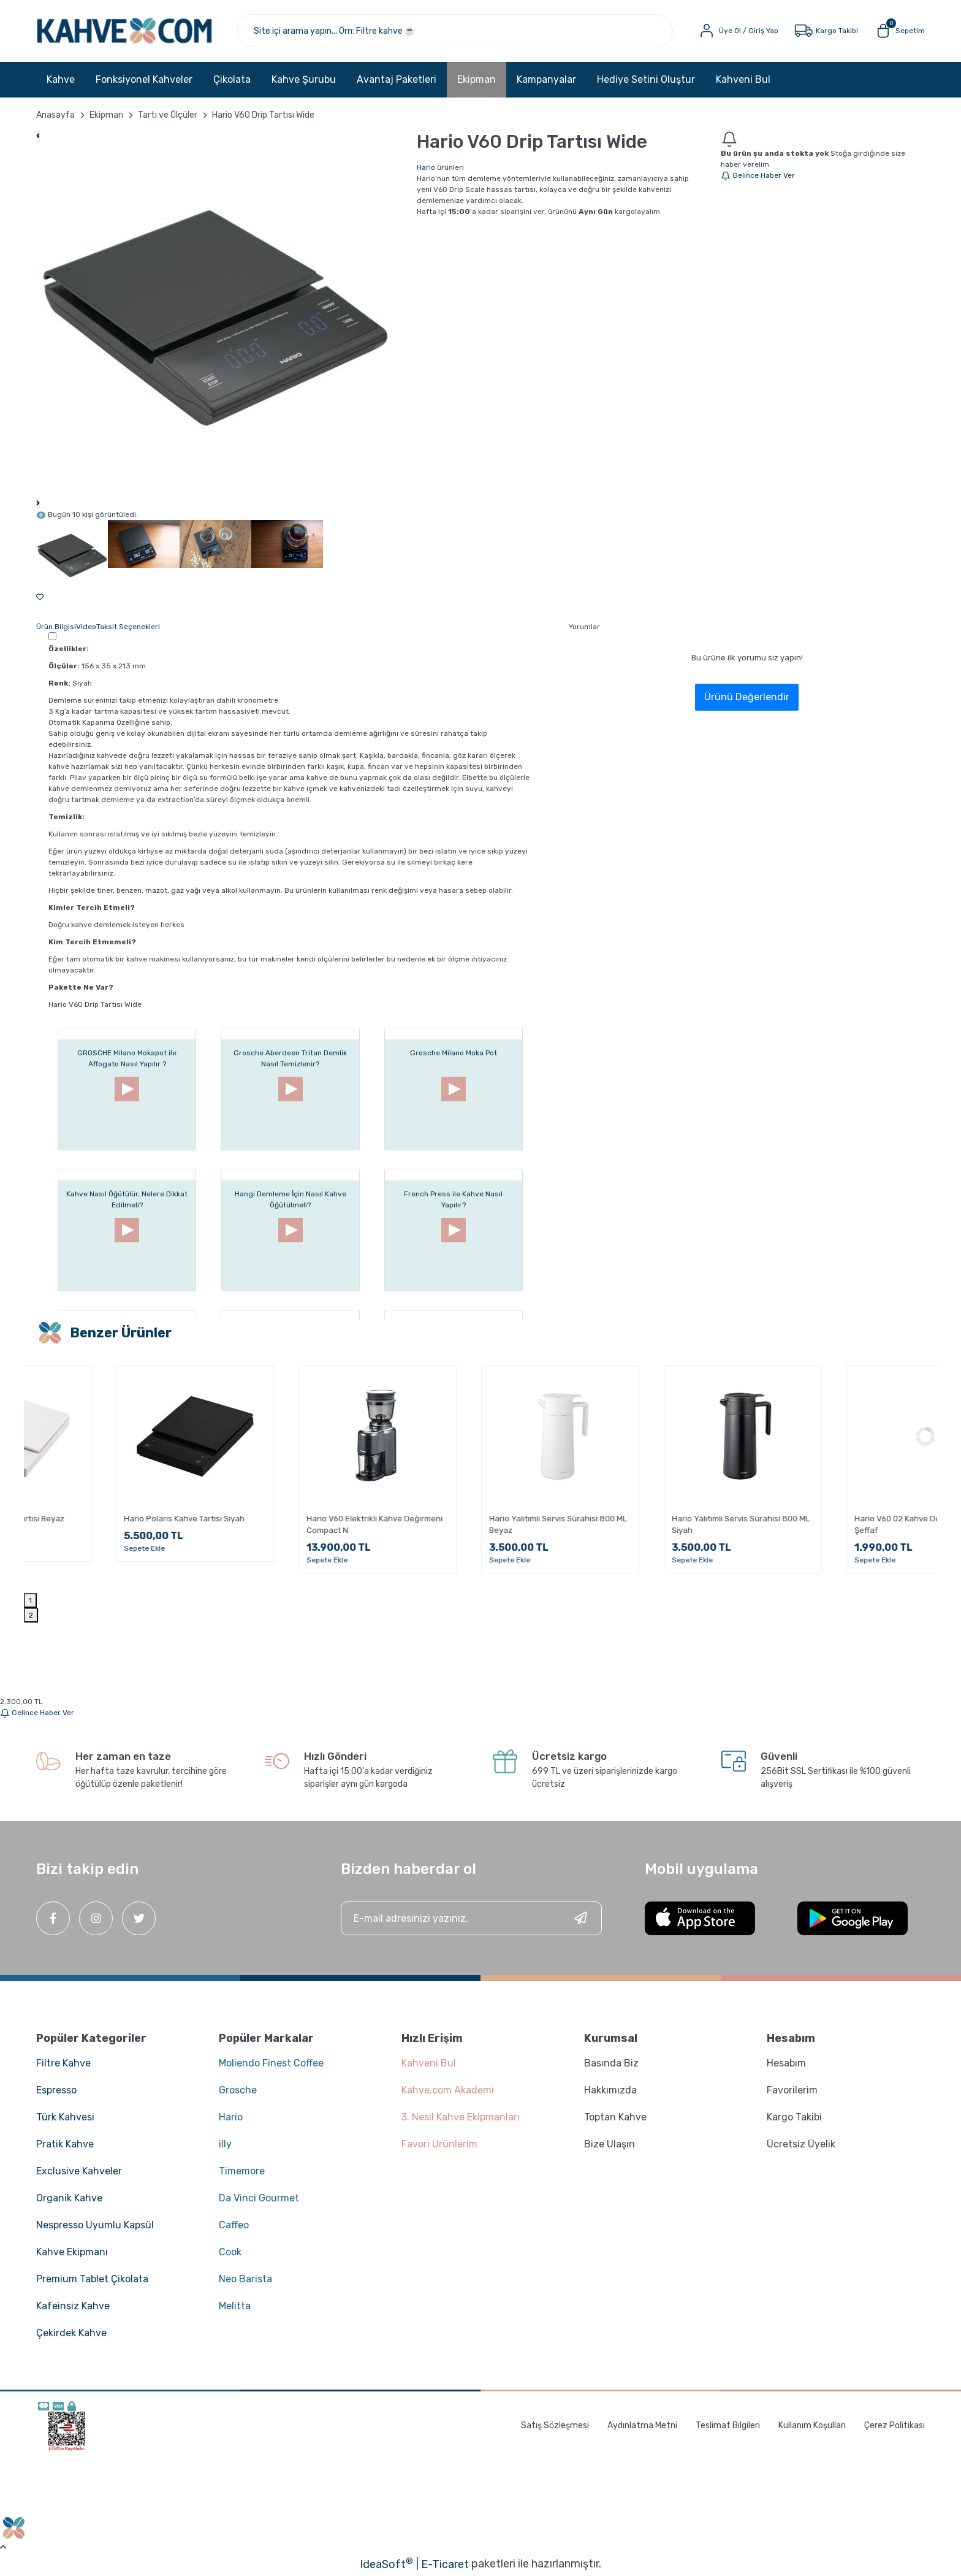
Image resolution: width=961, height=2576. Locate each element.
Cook (230, 2252)
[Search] (455, 30)
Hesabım (786, 2063)
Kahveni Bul (743, 79)
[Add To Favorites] (40, 597)
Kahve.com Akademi (447, 2090)
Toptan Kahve (615, 2117)
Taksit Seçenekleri (128, 626)
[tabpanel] (115, 1467)
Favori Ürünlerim (439, 2144)
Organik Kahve (69, 2198)
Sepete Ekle (64, 1548)
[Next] (38, 503)
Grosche (238, 2090)
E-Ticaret (445, 2564)
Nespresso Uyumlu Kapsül (95, 2225)
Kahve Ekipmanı (72, 2252)
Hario (426, 167)
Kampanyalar (546, 79)
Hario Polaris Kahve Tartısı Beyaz (105, 1518)
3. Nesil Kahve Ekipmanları (460, 2117)
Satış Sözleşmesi (555, 2425)
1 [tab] (30, 1600)
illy (225, 2144)
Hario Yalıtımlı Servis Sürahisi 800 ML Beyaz (661, 1524)
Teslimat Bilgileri (728, 2425)
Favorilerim (792, 2090)
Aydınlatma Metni (642, 2425)
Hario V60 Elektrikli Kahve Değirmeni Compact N (477, 1524)
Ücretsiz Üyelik (801, 2144)
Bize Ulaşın (609, 2144)
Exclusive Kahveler (79, 2171)
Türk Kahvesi (65, 2117)
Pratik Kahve (65, 2144)
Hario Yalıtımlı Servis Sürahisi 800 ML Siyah (844, 1524)
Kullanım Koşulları (812, 2425)
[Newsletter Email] (471, 1918)
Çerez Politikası (894, 2425)
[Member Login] (737, 30)
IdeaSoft (386, 2563)
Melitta (235, 2306)
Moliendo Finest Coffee (271, 2063)
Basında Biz (611, 2063)
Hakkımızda (610, 2090)
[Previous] (38, 136)
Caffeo (234, 2225)
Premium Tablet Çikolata (92, 2279)
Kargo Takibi (794, 2117)
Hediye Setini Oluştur (646, 79)
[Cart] (899, 30)
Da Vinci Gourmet (259, 2198)
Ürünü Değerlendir (746, 697)
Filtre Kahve (63, 2063)
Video (86, 626)
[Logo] (124, 31)
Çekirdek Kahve (71, 2333)
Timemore (242, 2171)
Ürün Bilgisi (56, 626)
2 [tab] (31, 1615)
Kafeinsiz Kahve (73, 2306)
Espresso (56, 2090)
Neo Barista (245, 2279)
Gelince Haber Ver (758, 175)
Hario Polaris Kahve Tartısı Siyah (287, 1518)
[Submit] (580, 1918)
